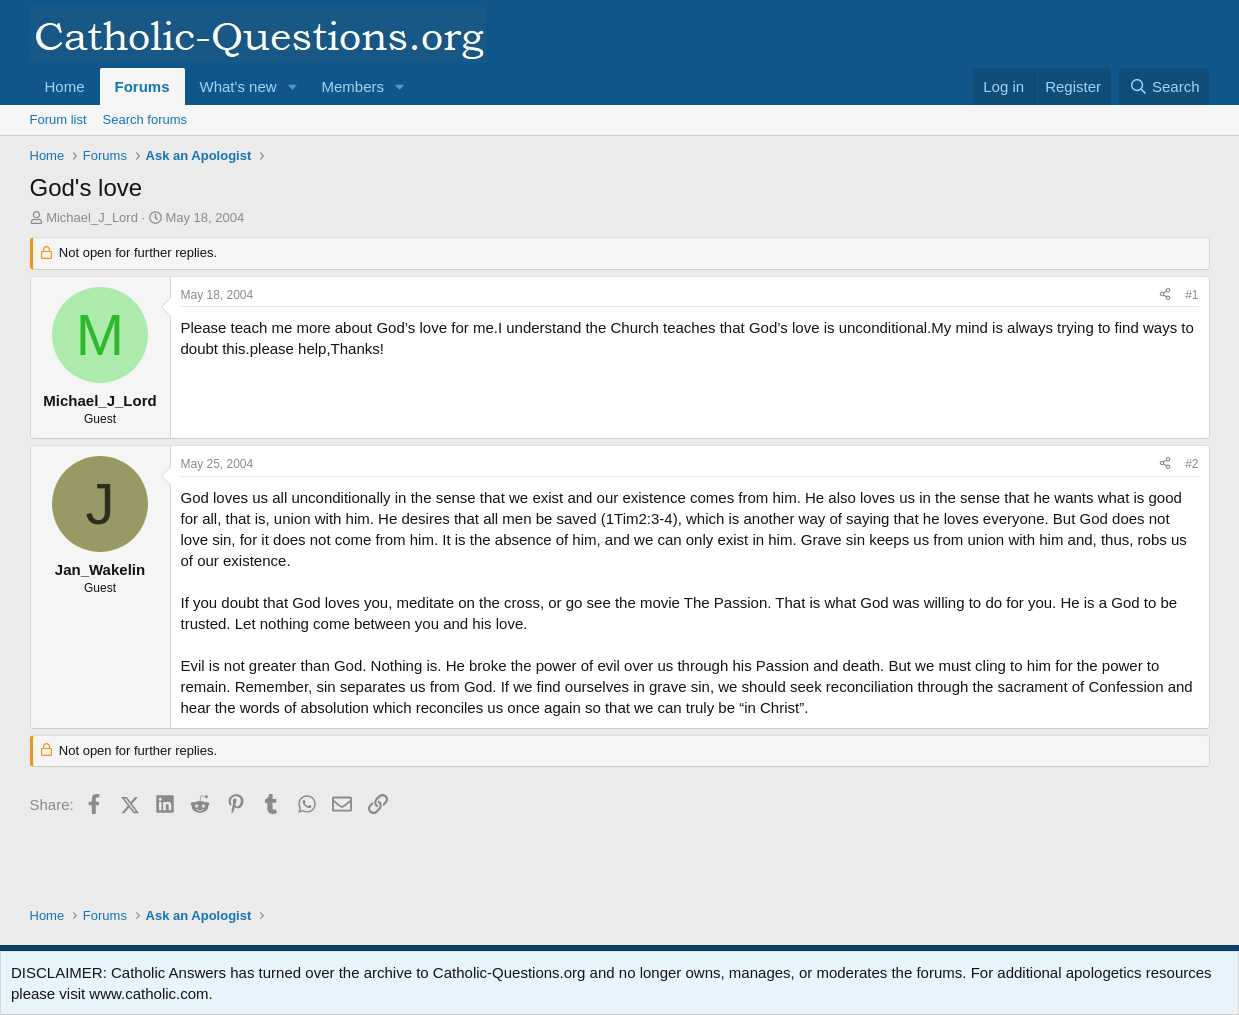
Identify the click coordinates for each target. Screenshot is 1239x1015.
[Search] (1164, 86)
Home (65, 86)
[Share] (1165, 295)
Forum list (58, 119)
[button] (292, 86)
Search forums (145, 119)
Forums (142, 86)
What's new (238, 86)
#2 (1191, 464)
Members (352, 86)
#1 (1191, 295)
